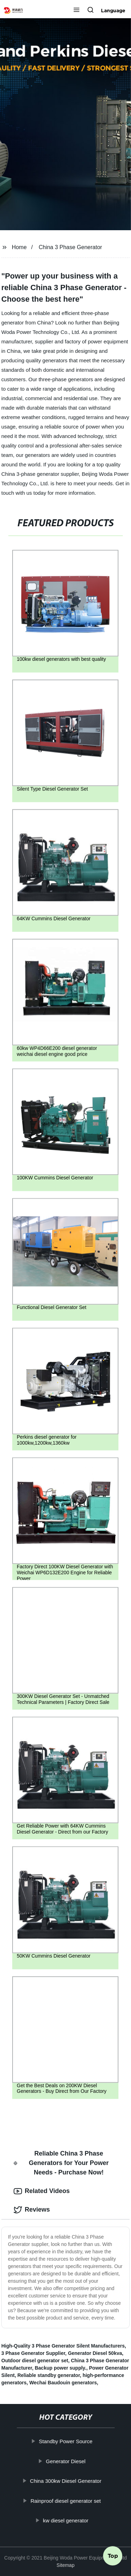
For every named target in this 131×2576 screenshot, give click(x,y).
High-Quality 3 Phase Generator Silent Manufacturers (63, 2346)
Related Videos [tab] (42, 2191)
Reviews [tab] (32, 2210)
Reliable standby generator (48, 2375)
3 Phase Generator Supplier (33, 2353)
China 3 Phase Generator (70, 247)
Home (19, 247)
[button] (76, 10)
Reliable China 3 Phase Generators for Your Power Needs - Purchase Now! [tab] (61, 2163)
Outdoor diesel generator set (34, 2360)
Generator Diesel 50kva (95, 2353)
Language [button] (113, 10)
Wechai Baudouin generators (63, 2382)
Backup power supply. (60, 2368)
